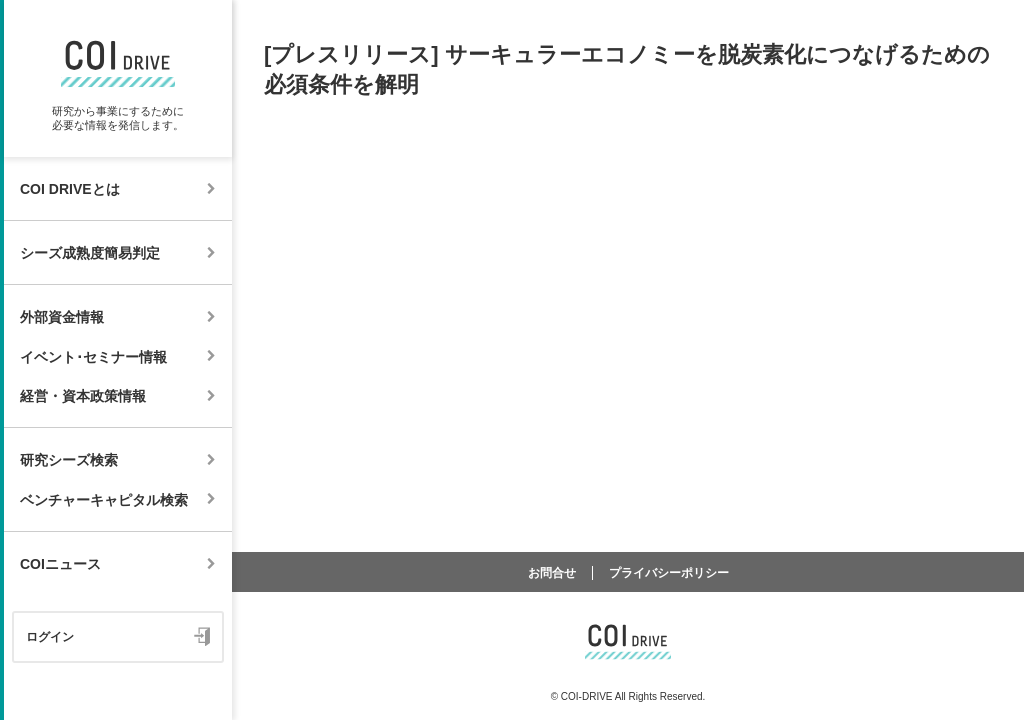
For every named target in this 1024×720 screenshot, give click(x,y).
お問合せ (552, 573)
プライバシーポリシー (669, 573)
